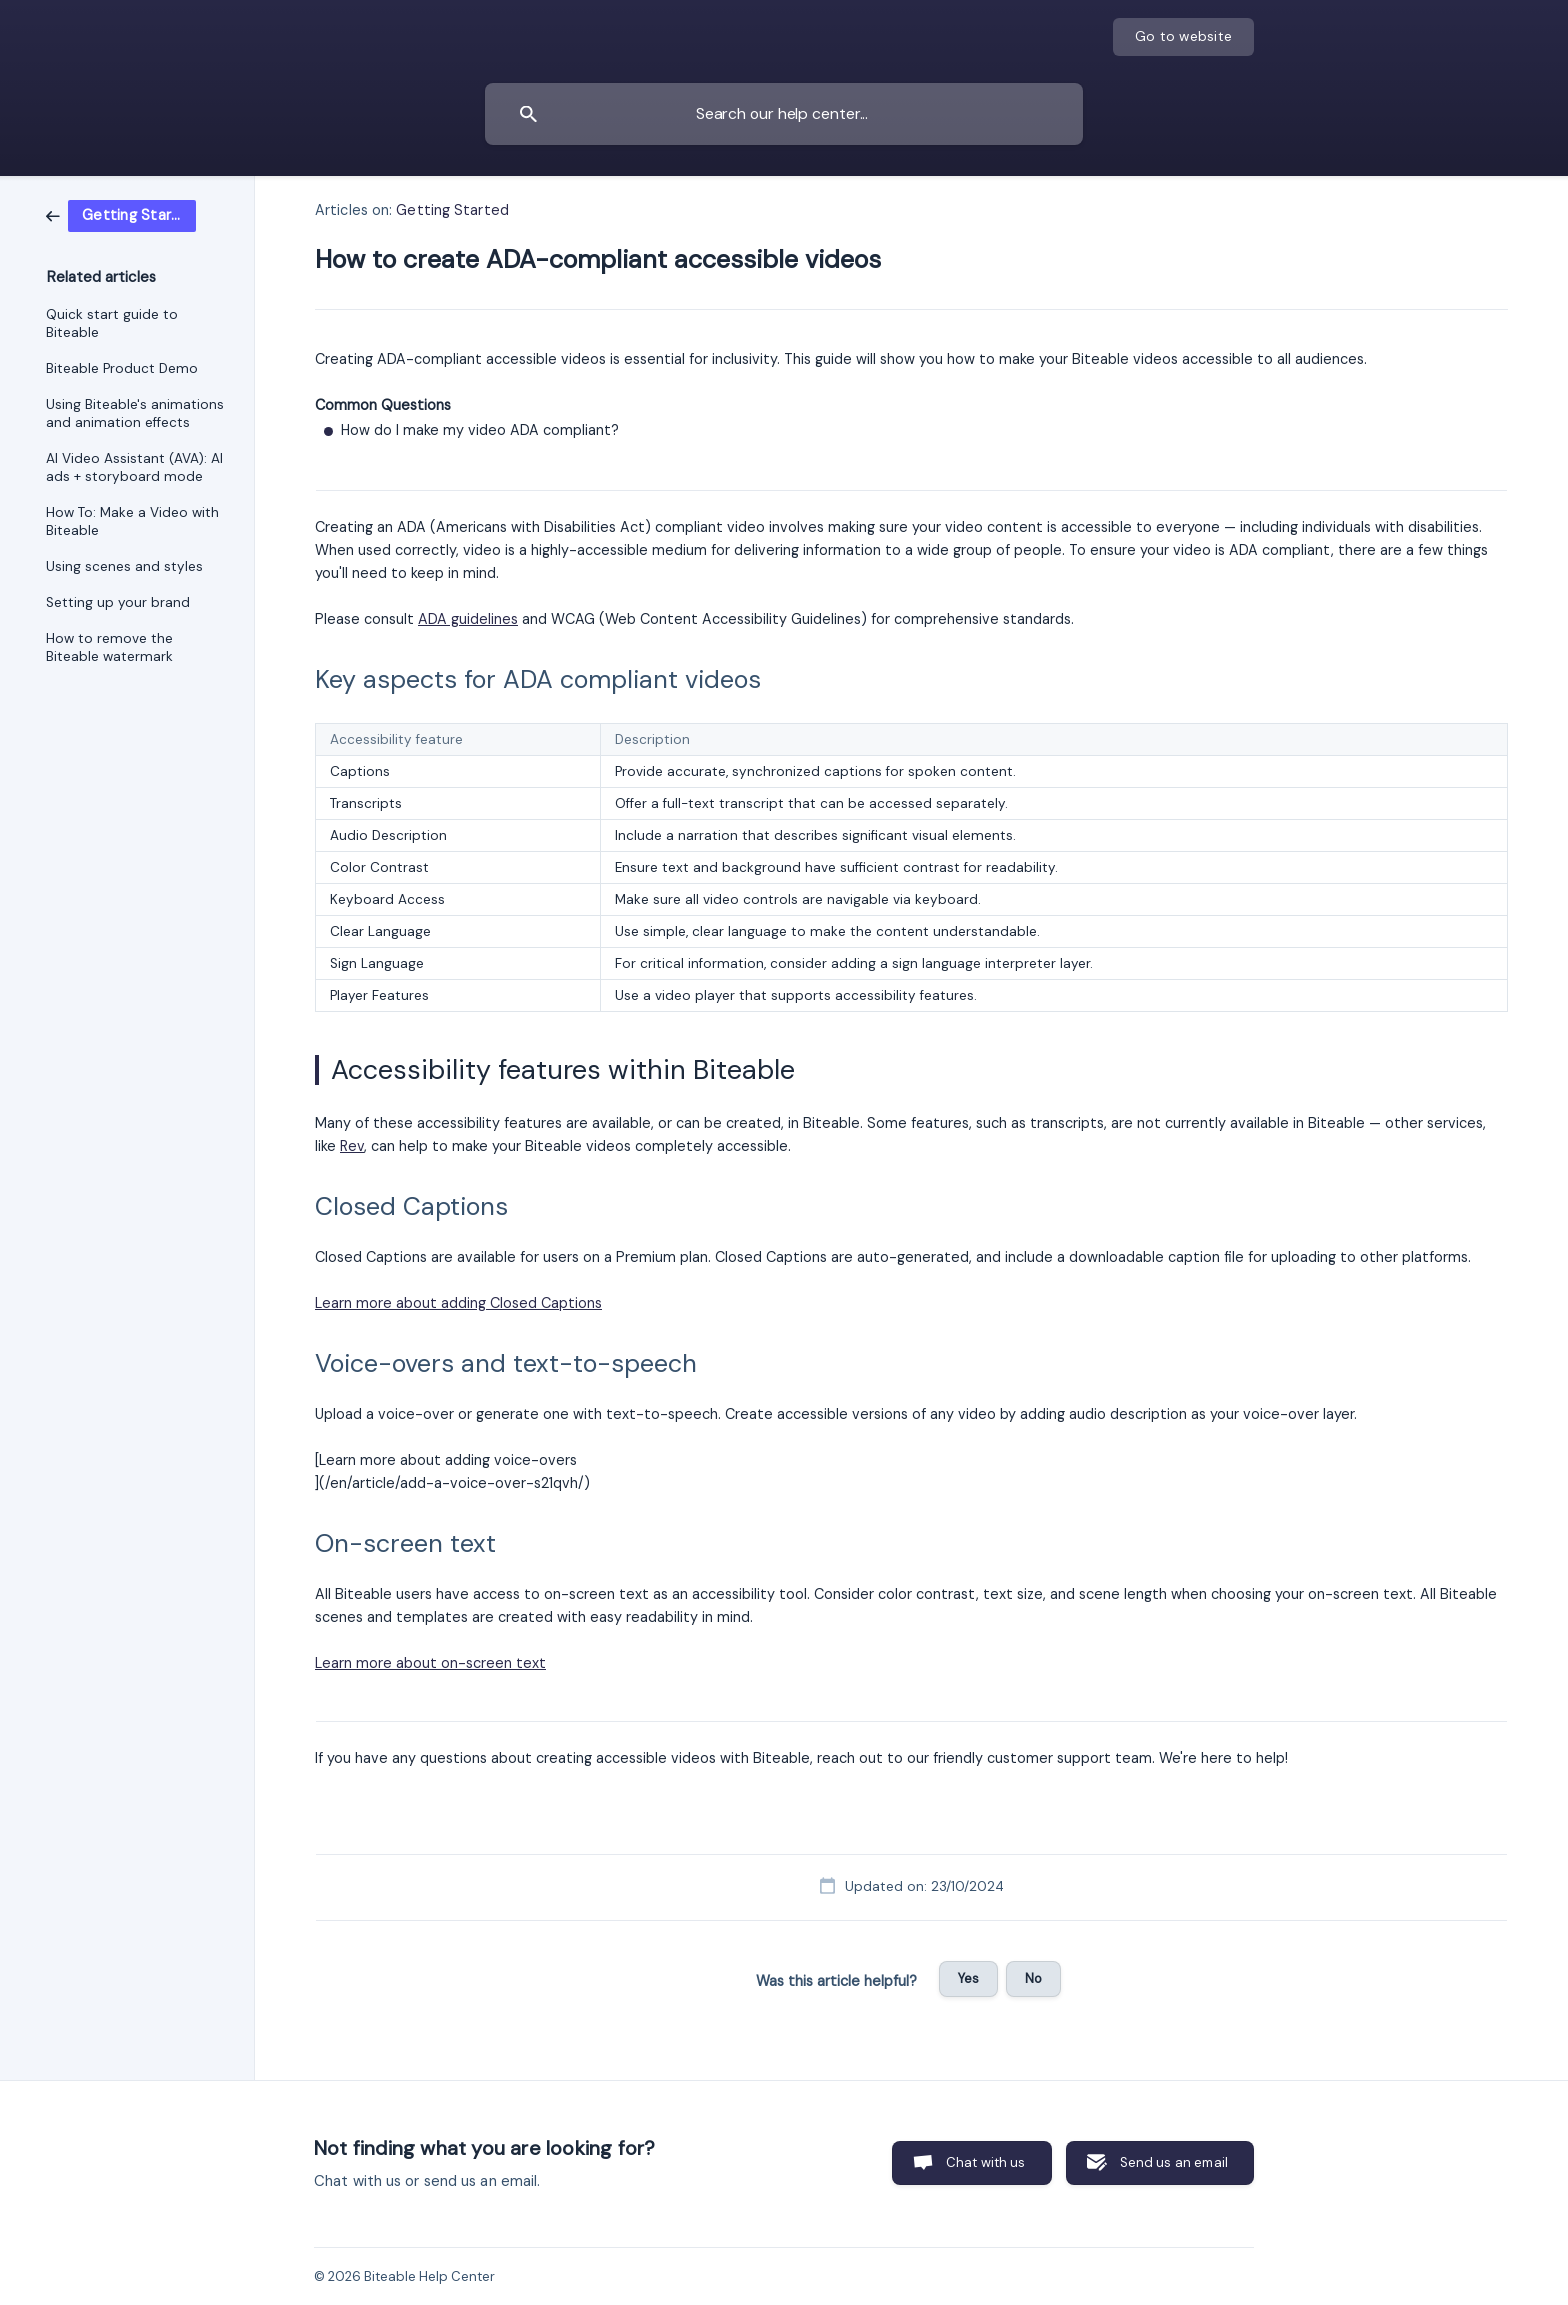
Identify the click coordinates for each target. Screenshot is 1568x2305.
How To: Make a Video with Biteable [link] (132, 521)
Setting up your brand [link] (118, 602)
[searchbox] (784, 114)
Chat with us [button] (986, 2162)
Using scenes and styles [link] (124, 566)
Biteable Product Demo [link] (122, 368)
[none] (1183, 37)
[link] (121, 215)
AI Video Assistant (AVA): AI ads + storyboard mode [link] (134, 467)
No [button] (1033, 1978)
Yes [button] (968, 1978)
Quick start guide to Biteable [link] (112, 323)
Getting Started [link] (452, 210)
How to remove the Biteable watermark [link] (109, 647)
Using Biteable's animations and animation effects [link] (135, 413)
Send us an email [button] (1174, 2162)
